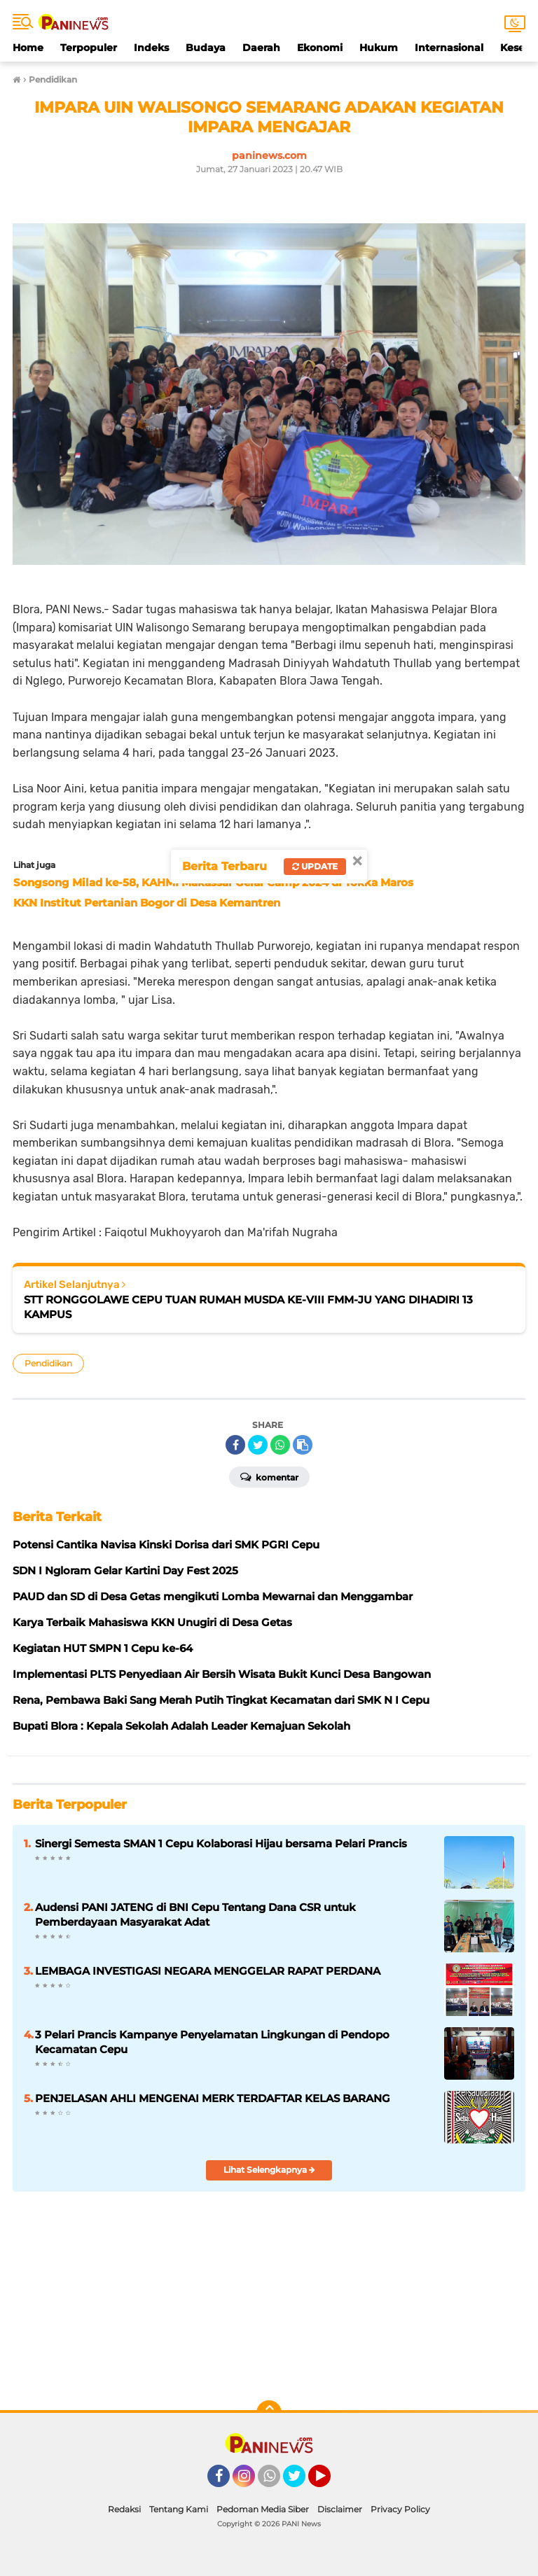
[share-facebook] (235, 1445)
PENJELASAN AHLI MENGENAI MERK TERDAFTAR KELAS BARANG (212, 2098)
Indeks (151, 47)
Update (315, 866)
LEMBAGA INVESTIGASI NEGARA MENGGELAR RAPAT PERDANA (207, 1970)
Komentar (269, 1476)
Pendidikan (48, 1363)
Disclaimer (339, 2509)
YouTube (329, 2482)
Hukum (378, 47)
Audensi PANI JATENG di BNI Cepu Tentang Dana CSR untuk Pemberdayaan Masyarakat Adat (195, 1914)
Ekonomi (320, 47)
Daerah (261, 47)
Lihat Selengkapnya (269, 2169)
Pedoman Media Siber (262, 2509)
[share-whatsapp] (280, 1445)
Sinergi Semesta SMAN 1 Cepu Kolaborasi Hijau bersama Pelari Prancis (221, 1843)
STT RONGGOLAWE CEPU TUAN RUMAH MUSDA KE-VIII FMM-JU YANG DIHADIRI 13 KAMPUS (248, 1307)
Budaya (206, 47)
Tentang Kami (178, 2509)
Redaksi (124, 2509)
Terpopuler (88, 47)
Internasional (449, 47)
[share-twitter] (258, 1445)
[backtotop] (269, 2413)
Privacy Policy (400, 2509)
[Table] (269, 2292)
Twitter (300, 2482)
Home (28, 47)
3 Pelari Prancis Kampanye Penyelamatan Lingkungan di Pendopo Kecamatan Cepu (212, 2042)
